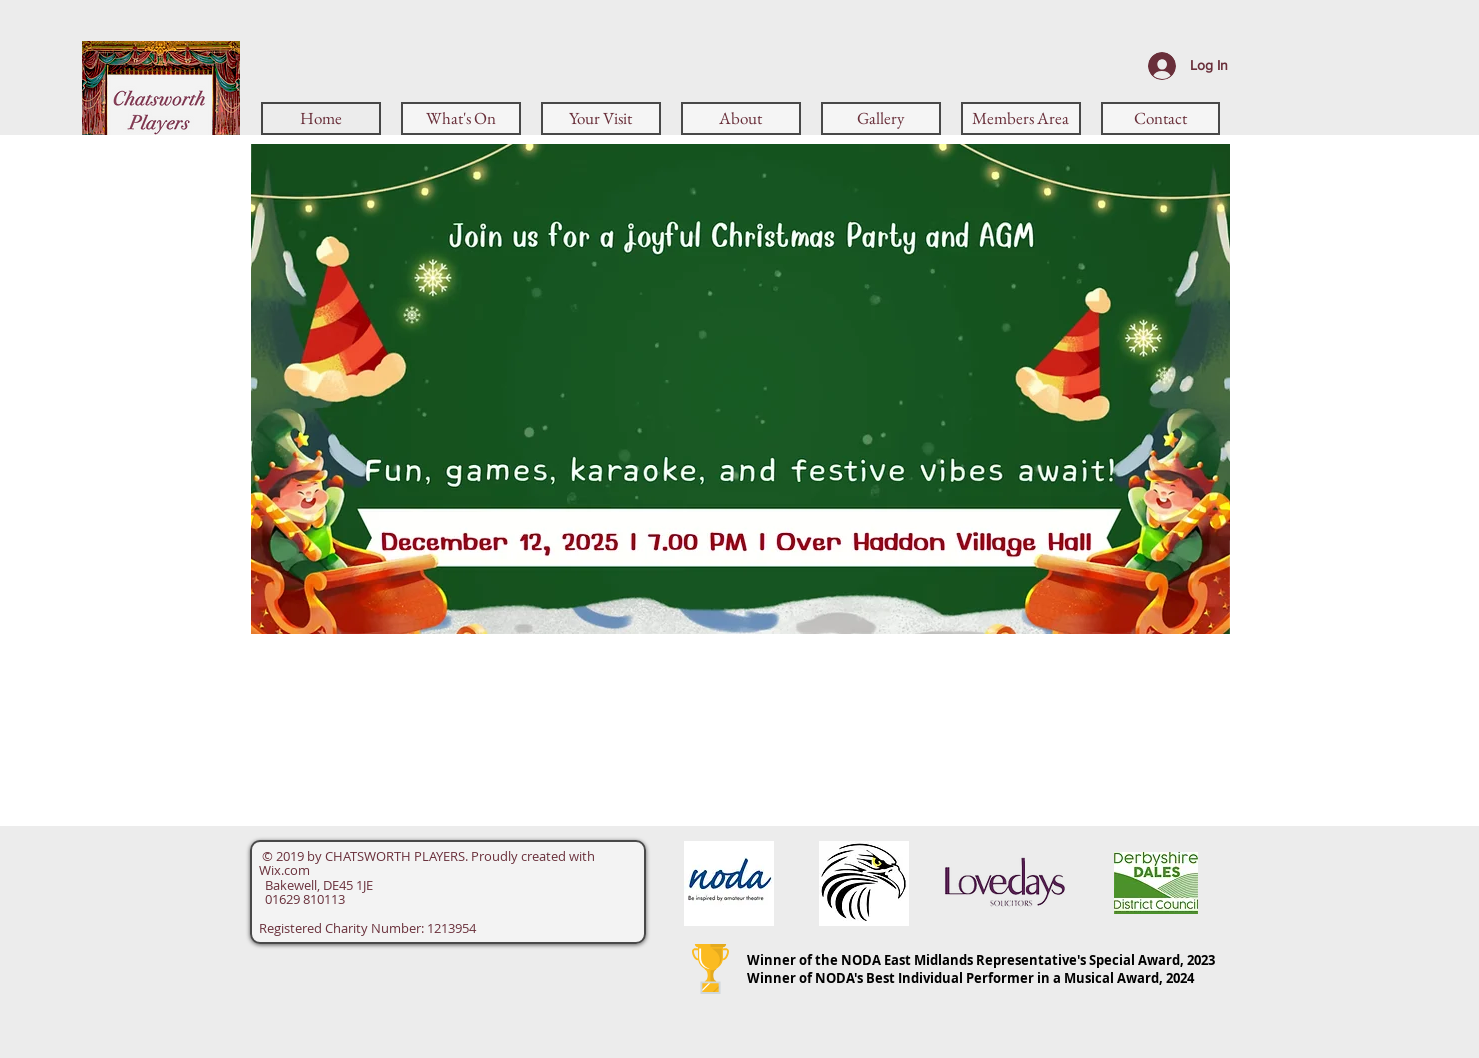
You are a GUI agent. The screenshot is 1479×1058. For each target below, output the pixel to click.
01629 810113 (302, 899)
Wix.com (284, 870)
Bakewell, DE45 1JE (316, 885)
